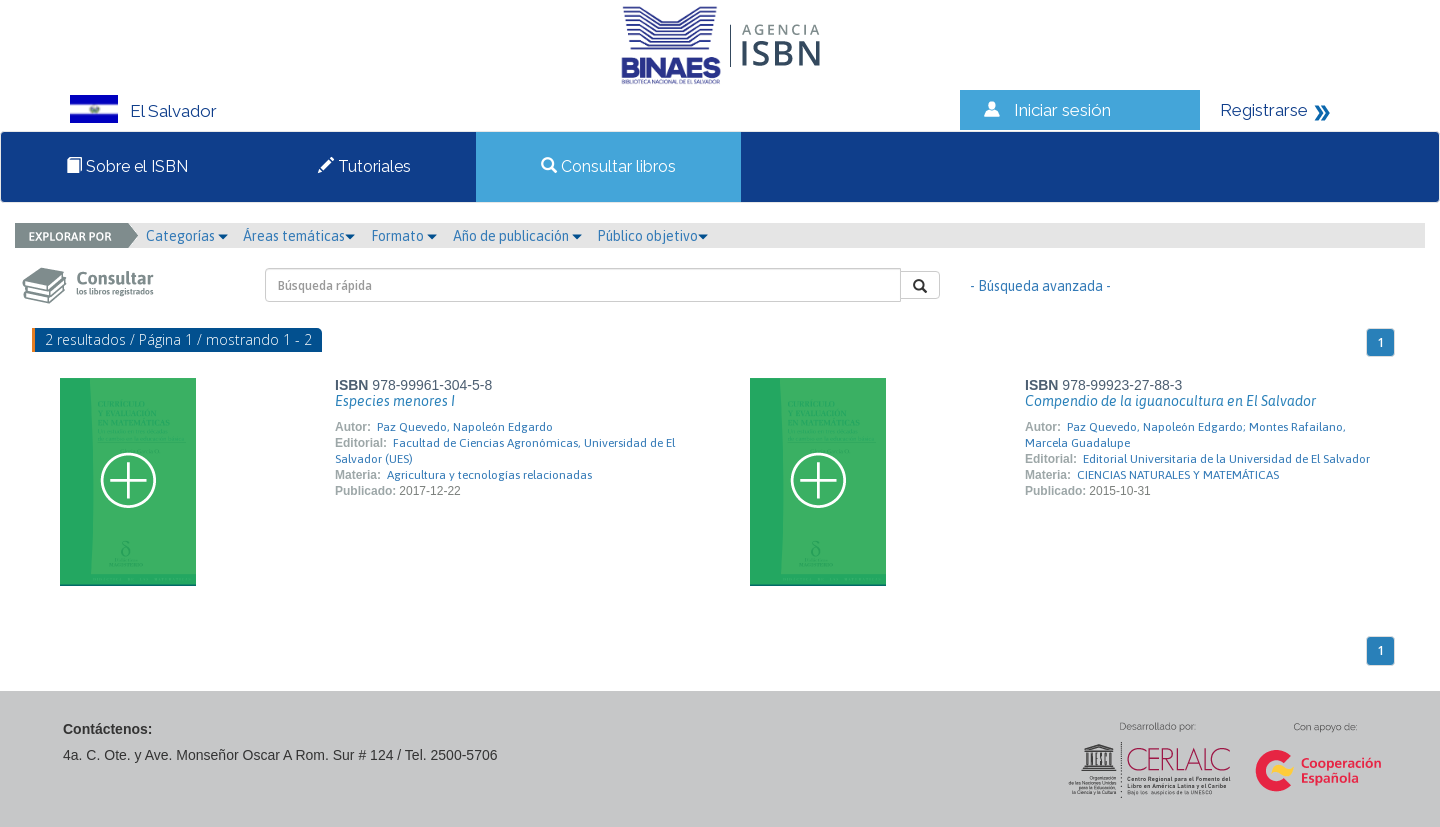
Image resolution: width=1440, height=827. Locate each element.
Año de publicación (517, 236)
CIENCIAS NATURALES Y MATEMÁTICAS (1178, 475)
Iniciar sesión (1062, 110)
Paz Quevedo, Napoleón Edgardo (465, 427)
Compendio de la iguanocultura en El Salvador (1170, 401)
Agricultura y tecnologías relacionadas (489, 475)
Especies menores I (395, 401)
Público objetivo (652, 236)
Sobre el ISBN (127, 166)
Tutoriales (364, 166)
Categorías (187, 236)
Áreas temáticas (299, 236)
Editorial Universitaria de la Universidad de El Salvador (1226, 459)
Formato (404, 236)
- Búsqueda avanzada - (1040, 286)
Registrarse (1264, 110)
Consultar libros (608, 166)
